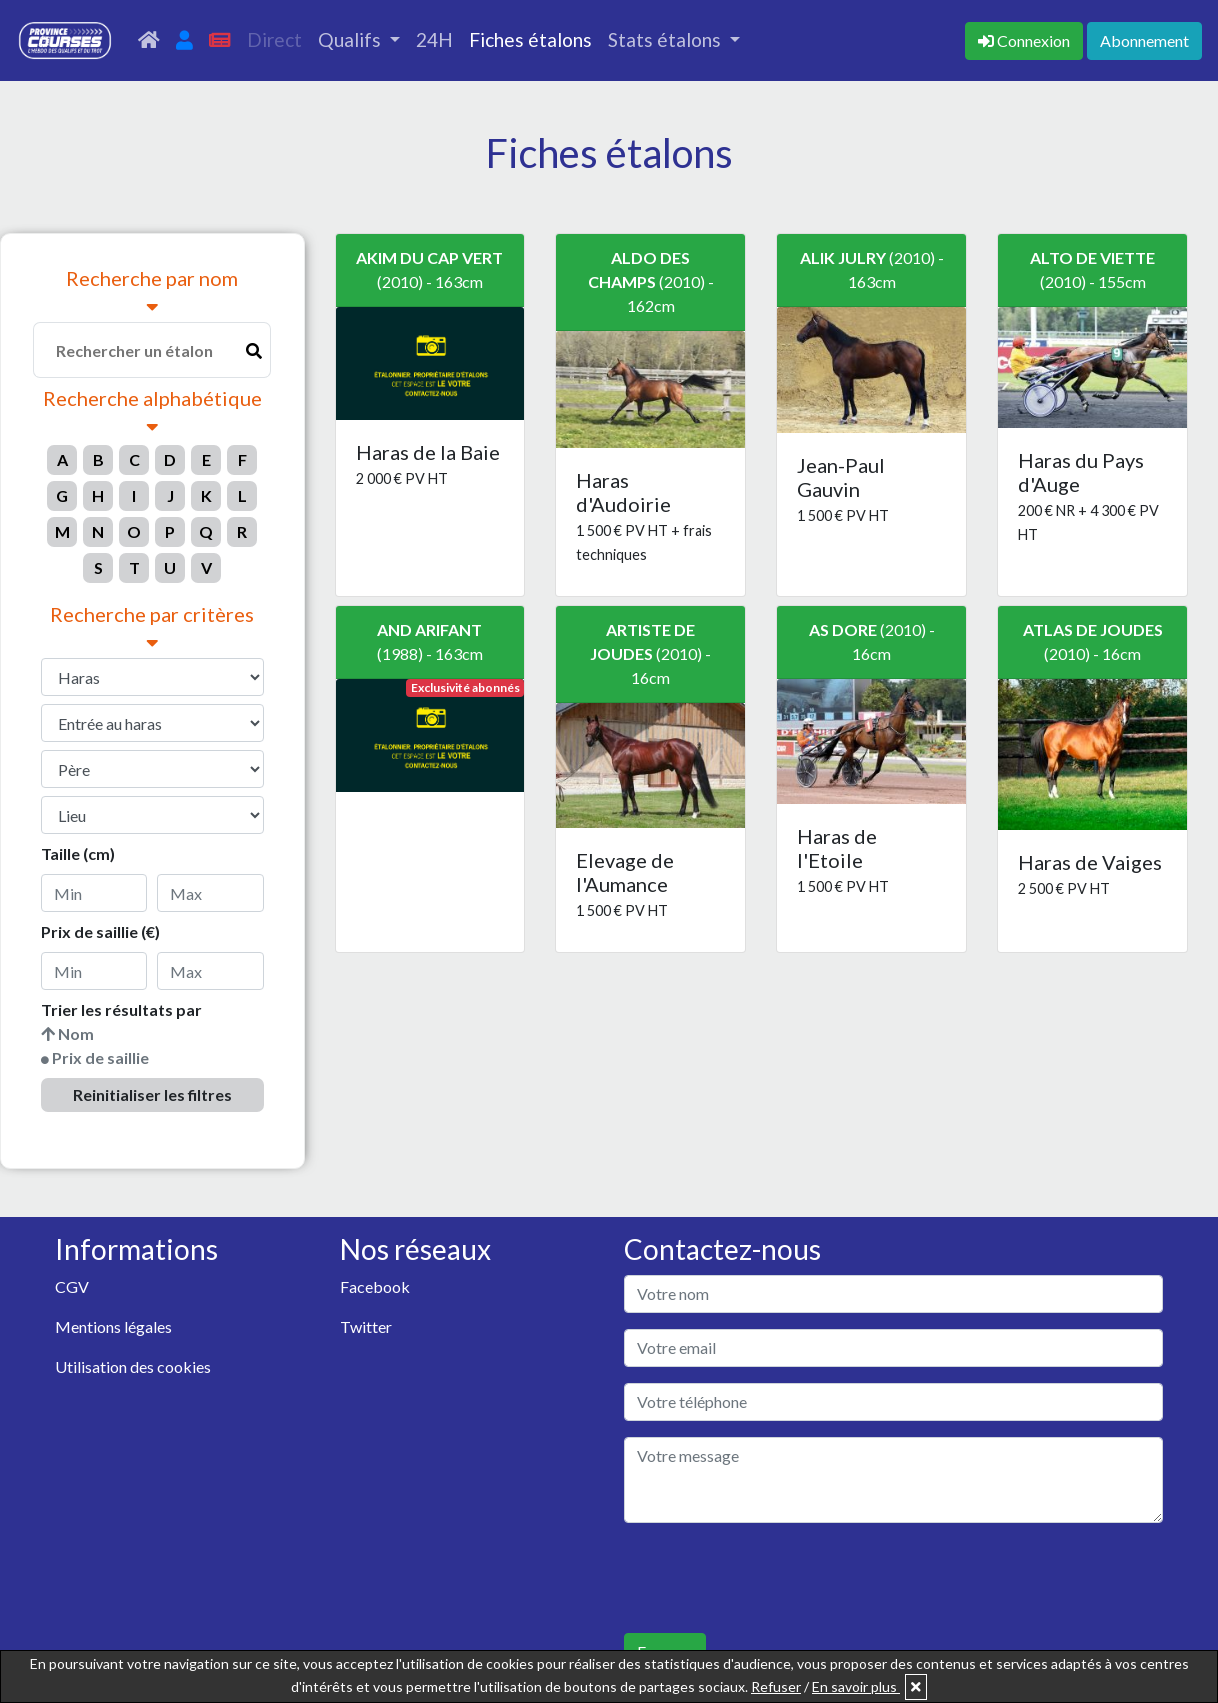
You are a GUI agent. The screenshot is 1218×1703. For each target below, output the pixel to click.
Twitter (366, 1326)
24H (434, 39)
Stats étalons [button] (666, 39)
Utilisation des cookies (133, 1366)
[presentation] (776, 1578)
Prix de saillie (100, 1057)
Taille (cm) (78, 853)
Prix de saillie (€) (100, 931)
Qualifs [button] (351, 39)
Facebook (375, 1286)
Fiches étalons (530, 39)
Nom (76, 1033)
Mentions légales (113, 1326)
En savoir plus (856, 1686)
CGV (72, 1286)
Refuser (776, 1686)
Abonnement (1144, 40)
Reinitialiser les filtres (152, 1094)
